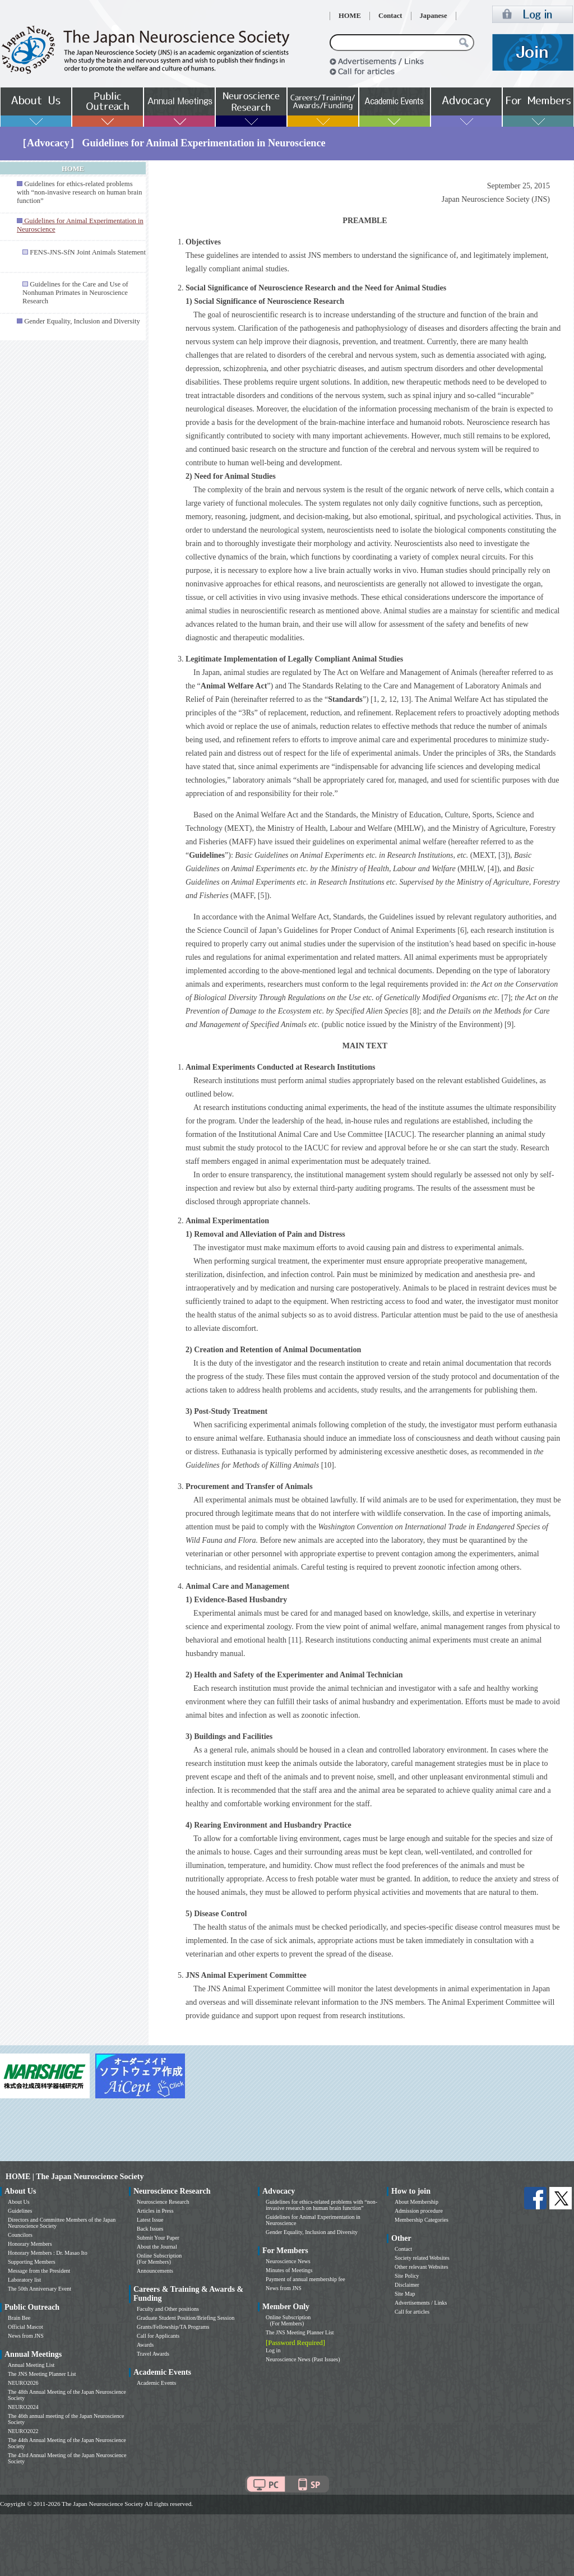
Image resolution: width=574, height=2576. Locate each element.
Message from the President (39, 2271)
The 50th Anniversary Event (39, 2289)
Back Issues (150, 2229)
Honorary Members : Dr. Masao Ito (47, 2253)
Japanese (433, 16)
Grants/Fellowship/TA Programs (173, 2327)
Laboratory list (24, 2280)
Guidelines (20, 2211)
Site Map (405, 2294)
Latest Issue (150, 2220)
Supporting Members (31, 2262)
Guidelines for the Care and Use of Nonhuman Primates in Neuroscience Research (75, 292)
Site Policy (407, 2276)
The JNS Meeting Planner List (42, 2374)
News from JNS (26, 2336)
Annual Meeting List (31, 2365)
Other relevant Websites (421, 2267)
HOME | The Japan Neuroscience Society (75, 2176)
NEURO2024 (23, 2407)
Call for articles (412, 2312)
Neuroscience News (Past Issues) (303, 2359)
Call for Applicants (158, 2336)
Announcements (155, 2271)
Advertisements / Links (421, 2303)
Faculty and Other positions (168, 2309)
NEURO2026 (23, 2383)
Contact (390, 16)
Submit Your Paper (158, 2238)
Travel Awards (153, 2354)
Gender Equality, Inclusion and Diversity (82, 321)
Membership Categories (421, 2220)
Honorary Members (30, 2244)
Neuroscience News (288, 2261)
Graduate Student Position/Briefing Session (185, 2318)
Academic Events (156, 2383)
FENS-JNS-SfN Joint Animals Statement (88, 252)
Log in (273, 2350)
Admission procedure (419, 2211)
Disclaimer (407, 2285)
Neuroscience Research (163, 2202)
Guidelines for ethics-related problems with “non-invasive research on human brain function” (79, 192)
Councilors (20, 2235)
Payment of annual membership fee (305, 2279)
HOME (350, 16)
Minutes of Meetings (289, 2270)
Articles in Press (155, 2211)
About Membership (416, 2202)
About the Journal (157, 2247)
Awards (145, 2345)
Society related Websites (422, 2258)
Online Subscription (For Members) (159, 2259)
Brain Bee (19, 2318)
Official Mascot (25, 2327)
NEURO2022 (23, 2431)
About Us (19, 2202)
